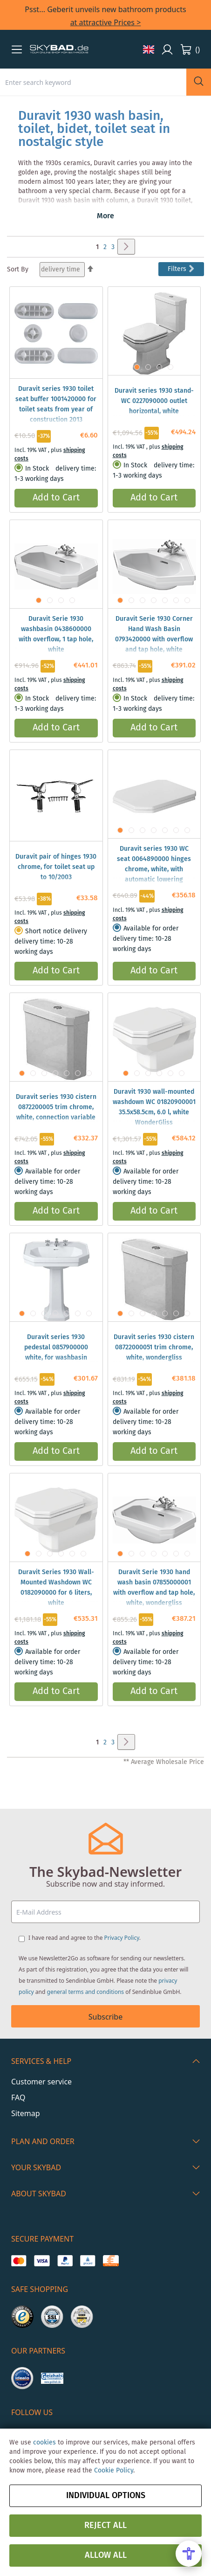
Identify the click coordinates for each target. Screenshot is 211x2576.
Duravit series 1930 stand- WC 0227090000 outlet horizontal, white (154, 401)
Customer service (41, 2081)
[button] (16, 49)
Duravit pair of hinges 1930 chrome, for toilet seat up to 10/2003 (55, 867)
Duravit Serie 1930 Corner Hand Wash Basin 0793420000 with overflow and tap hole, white (154, 634)
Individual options (105, 2495)
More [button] (105, 216)
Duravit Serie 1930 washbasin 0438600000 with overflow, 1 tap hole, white (56, 634)
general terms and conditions (85, 1992)
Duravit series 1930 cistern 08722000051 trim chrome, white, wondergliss (154, 1347)
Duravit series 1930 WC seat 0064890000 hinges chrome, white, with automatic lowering (154, 864)
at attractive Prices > (105, 22)
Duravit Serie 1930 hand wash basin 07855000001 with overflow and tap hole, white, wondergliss (154, 1587)
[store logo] (59, 49)
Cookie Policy (113, 2470)
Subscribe (105, 2017)
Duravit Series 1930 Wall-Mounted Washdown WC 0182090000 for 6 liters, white (56, 1587)
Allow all (106, 2555)
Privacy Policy (121, 1938)
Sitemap (25, 2113)
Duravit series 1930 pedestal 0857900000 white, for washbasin (56, 1347)
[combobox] (93, 82)
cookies (44, 2442)
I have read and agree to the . (84, 1938)
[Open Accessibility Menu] (189, 2554)
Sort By (17, 269)
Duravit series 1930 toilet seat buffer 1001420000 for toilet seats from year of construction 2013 (55, 404)
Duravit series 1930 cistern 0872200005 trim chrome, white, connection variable (56, 1107)
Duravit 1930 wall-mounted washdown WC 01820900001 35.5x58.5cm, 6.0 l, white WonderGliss (154, 1107)
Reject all (105, 2525)
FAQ (18, 2097)
